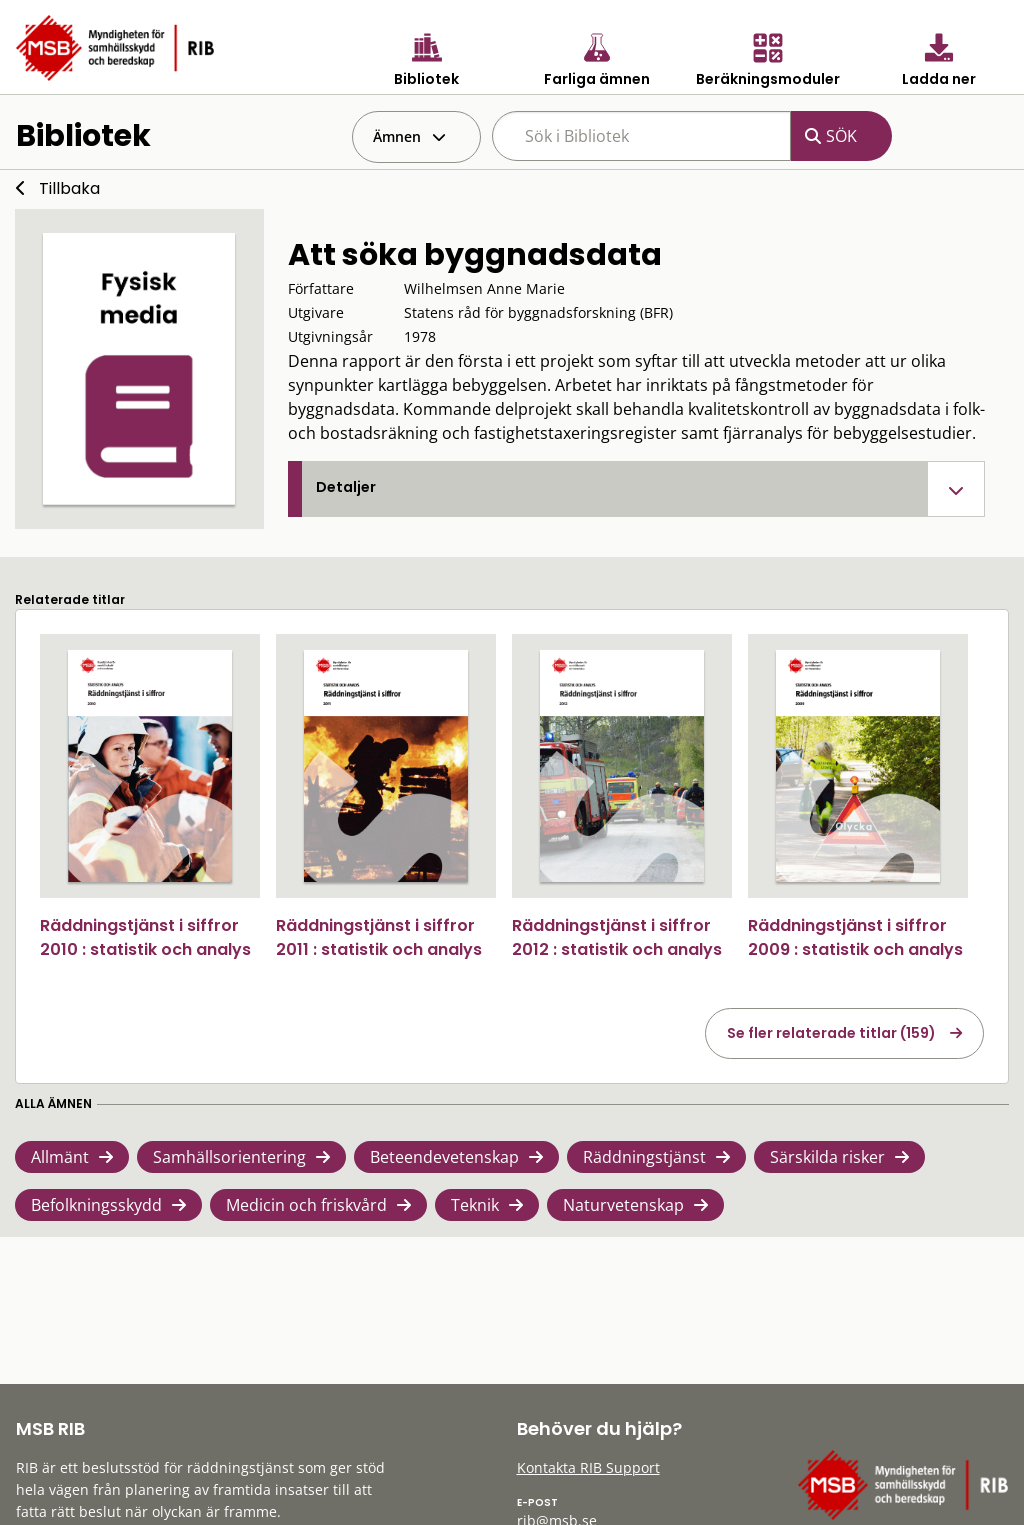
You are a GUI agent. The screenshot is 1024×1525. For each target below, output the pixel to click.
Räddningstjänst (644, 1157)
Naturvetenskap (623, 1205)
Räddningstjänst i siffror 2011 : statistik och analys (379, 937)
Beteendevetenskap (444, 1157)
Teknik (475, 1205)
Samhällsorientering (229, 1157)
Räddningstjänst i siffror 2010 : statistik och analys (145, 937)
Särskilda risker (827, 1157)
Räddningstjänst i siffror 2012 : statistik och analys (617, 937)
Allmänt (60, 1157)
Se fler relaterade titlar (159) (831, 1033)
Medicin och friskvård (306, 1205)
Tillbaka (69, 188)
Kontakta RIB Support (588, 1467)
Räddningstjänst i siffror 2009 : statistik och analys (855, 937)
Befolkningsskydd (96, 1205)
